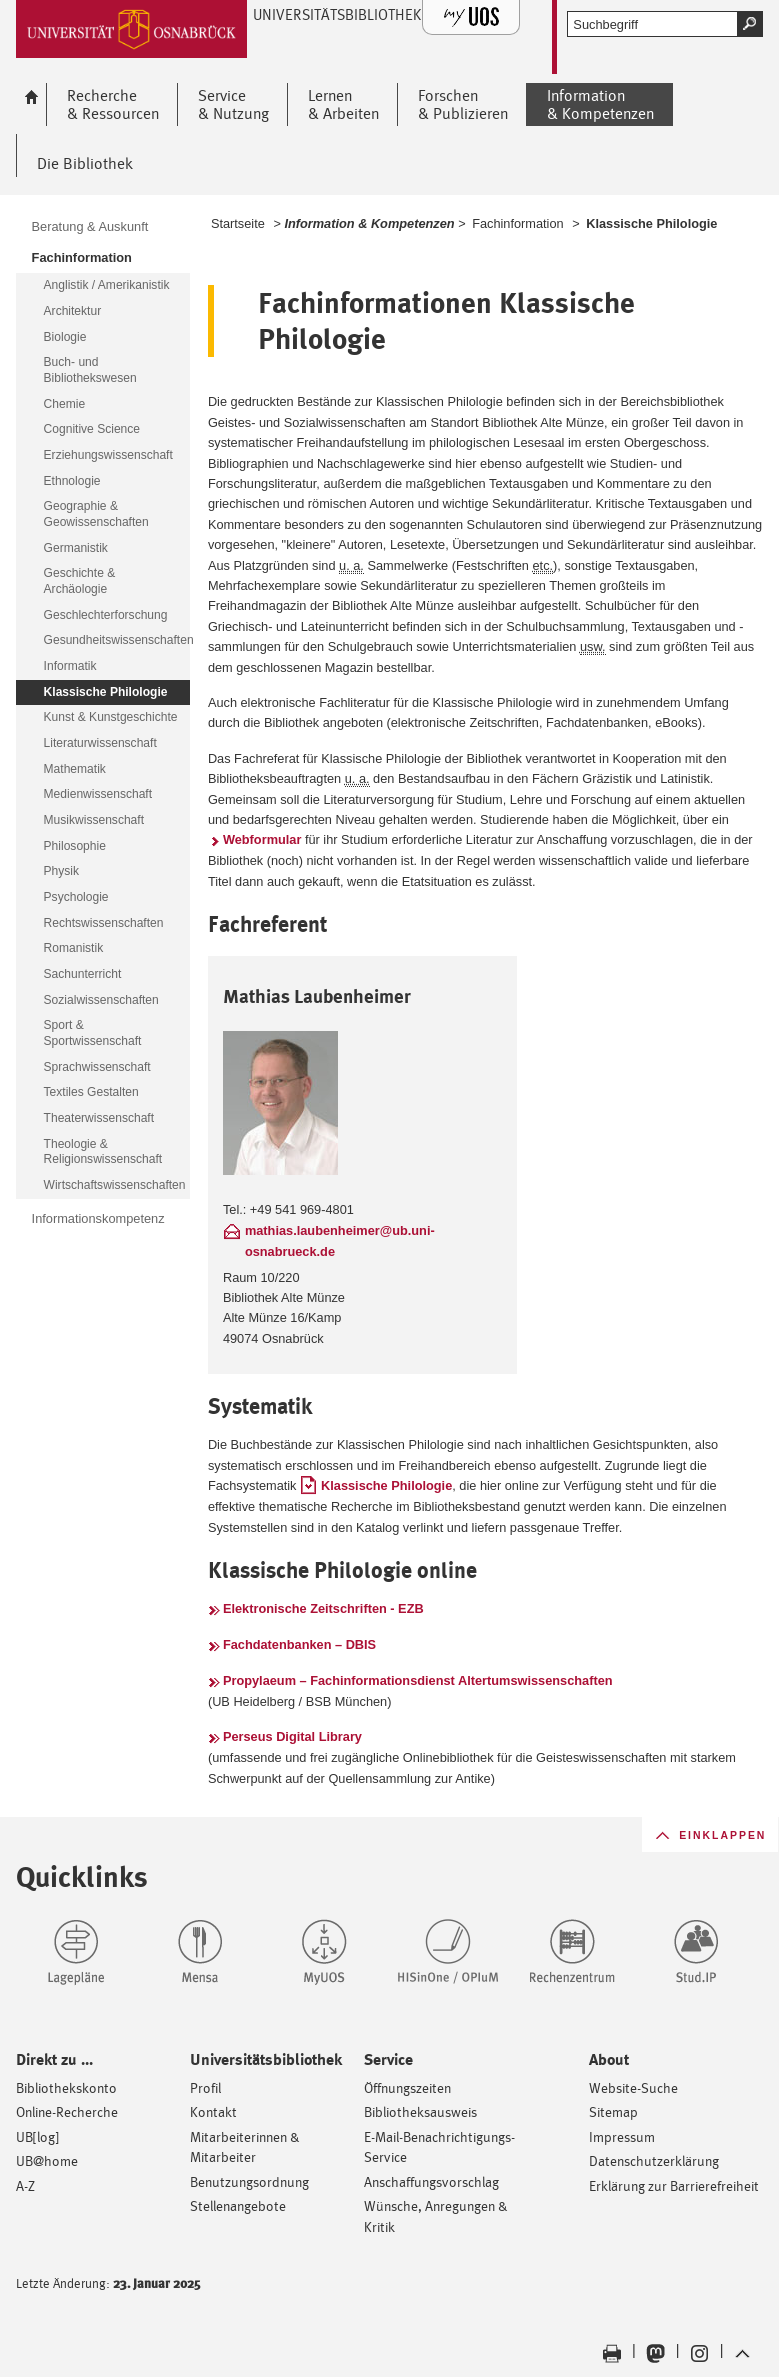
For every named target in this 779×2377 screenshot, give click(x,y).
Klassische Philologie (386, 1485)
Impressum (622, 2136)
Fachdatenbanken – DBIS (299, 1644)
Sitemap (613, 2111)
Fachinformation (518, 223)
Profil (205, 2087)
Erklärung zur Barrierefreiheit (674, 2185)
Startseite (238, 223)
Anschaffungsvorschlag (431, 2181)
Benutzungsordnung (249, 2181)
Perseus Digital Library (292, 1736)
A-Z (25, 2185)
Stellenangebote (238, 2205)
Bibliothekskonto (66, 2087)
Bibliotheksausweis (420, 2111)
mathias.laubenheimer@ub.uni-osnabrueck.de (340, 1241)
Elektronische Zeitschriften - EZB (323, 1608)
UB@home (47, 2160)
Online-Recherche (67, 2111)
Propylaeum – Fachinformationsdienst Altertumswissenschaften (418, 1680)
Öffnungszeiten (407, 2087)
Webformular (262, 839)
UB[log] (37, 2136)
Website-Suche (633, 2087)
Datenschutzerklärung (654, 2160)
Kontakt (213, 2111)
